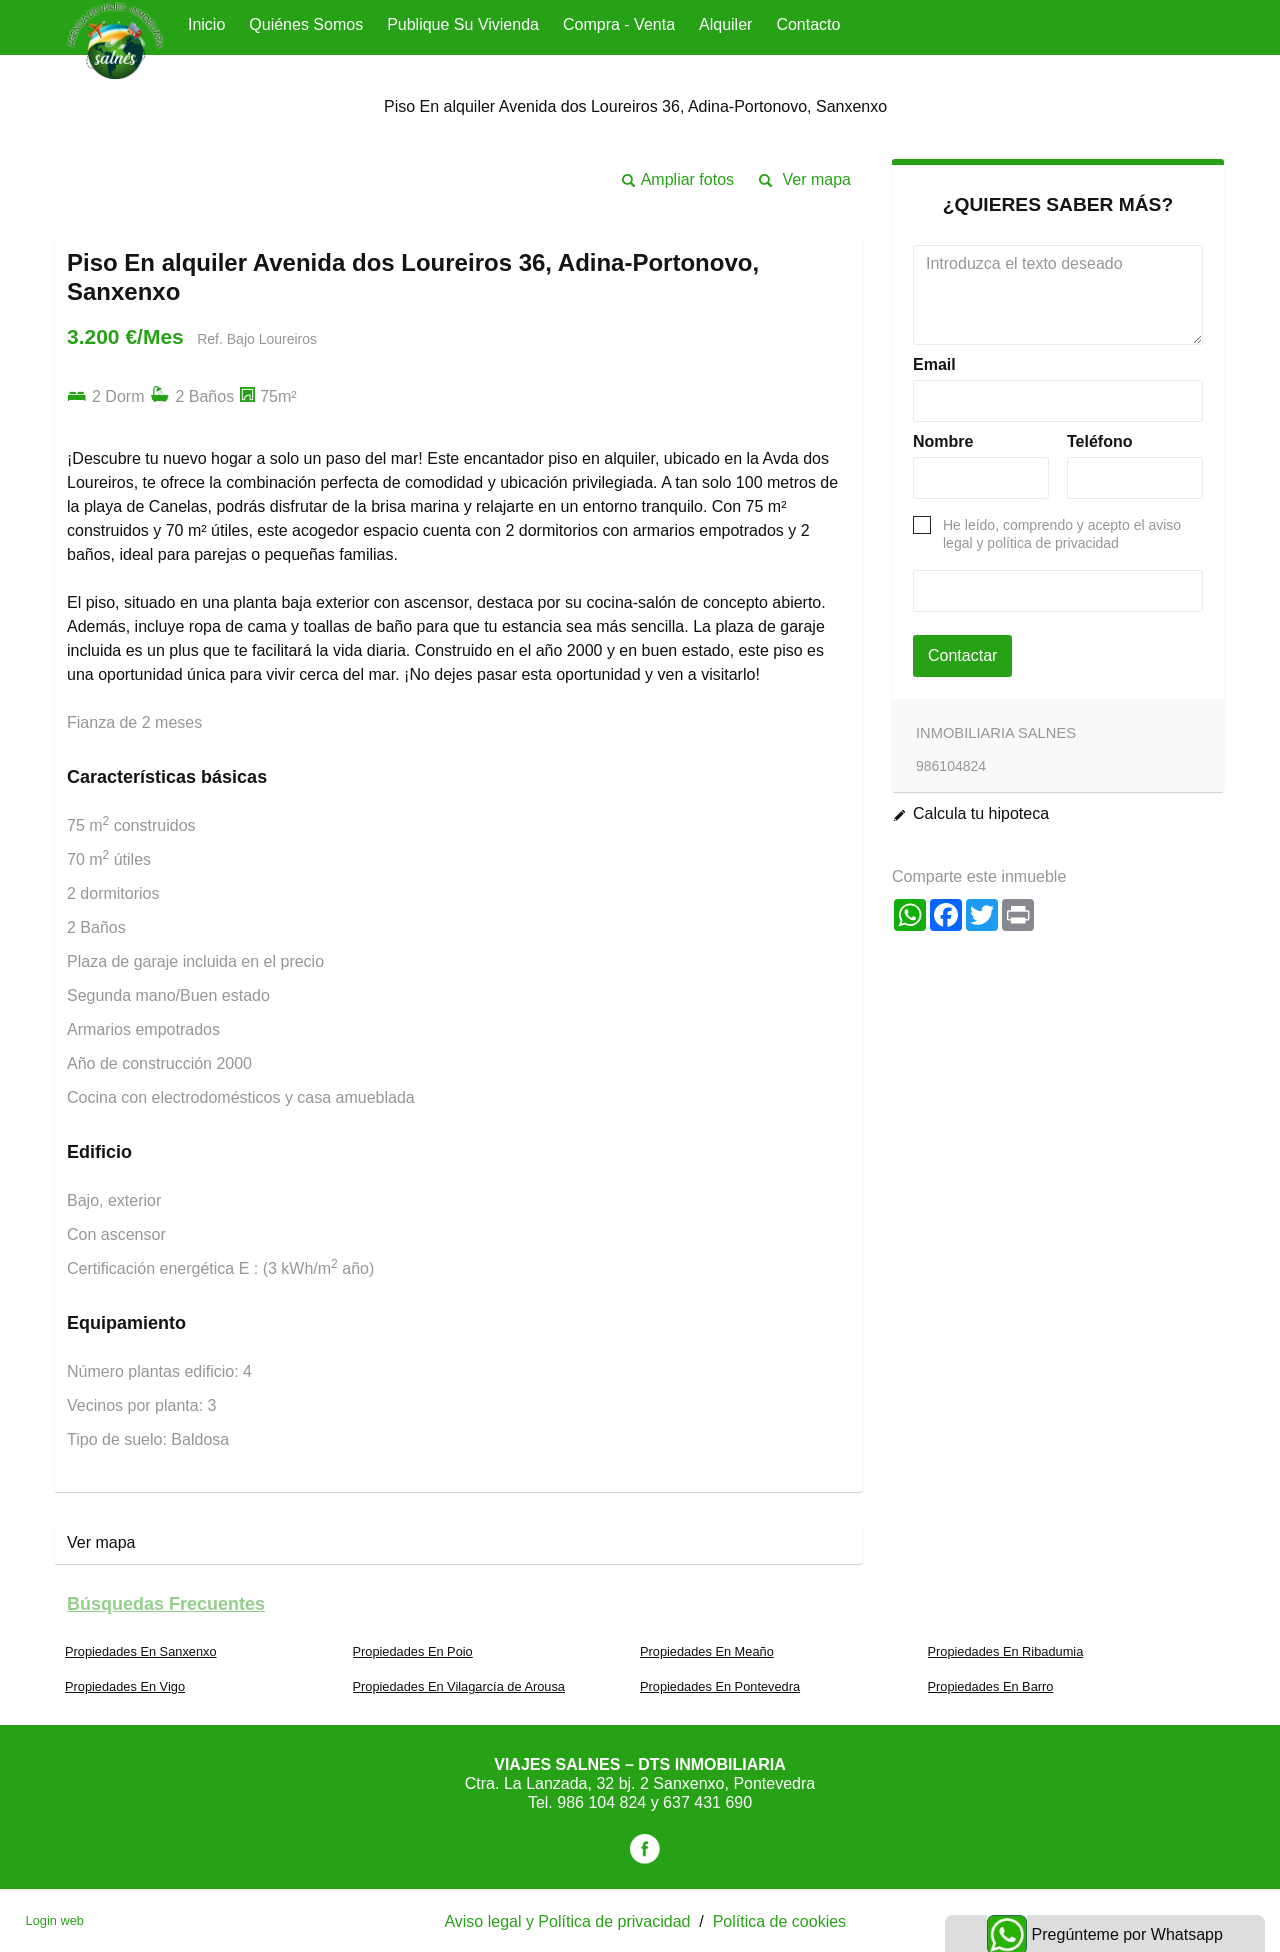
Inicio (206, 24)
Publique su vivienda (463, 24)
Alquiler (725, 24)
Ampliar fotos (687, 179)
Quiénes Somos (306, 24)
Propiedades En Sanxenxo (141, 1651)
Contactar (962, 655)
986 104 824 (603, 1802)
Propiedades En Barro (991, 1686)
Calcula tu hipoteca (981, 813)
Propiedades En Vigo (125, 1686)
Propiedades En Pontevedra (720, 1686)
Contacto (808, 24)
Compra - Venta (619, 24)
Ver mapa (817, 179)
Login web (55, 1920)
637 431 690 (707, 1802)
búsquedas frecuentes (166, 1604)
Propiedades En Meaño (707, 1651)
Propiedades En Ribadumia (1006, 1651)
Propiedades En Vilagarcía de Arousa (459, 1686)
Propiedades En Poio (413, 1651)
